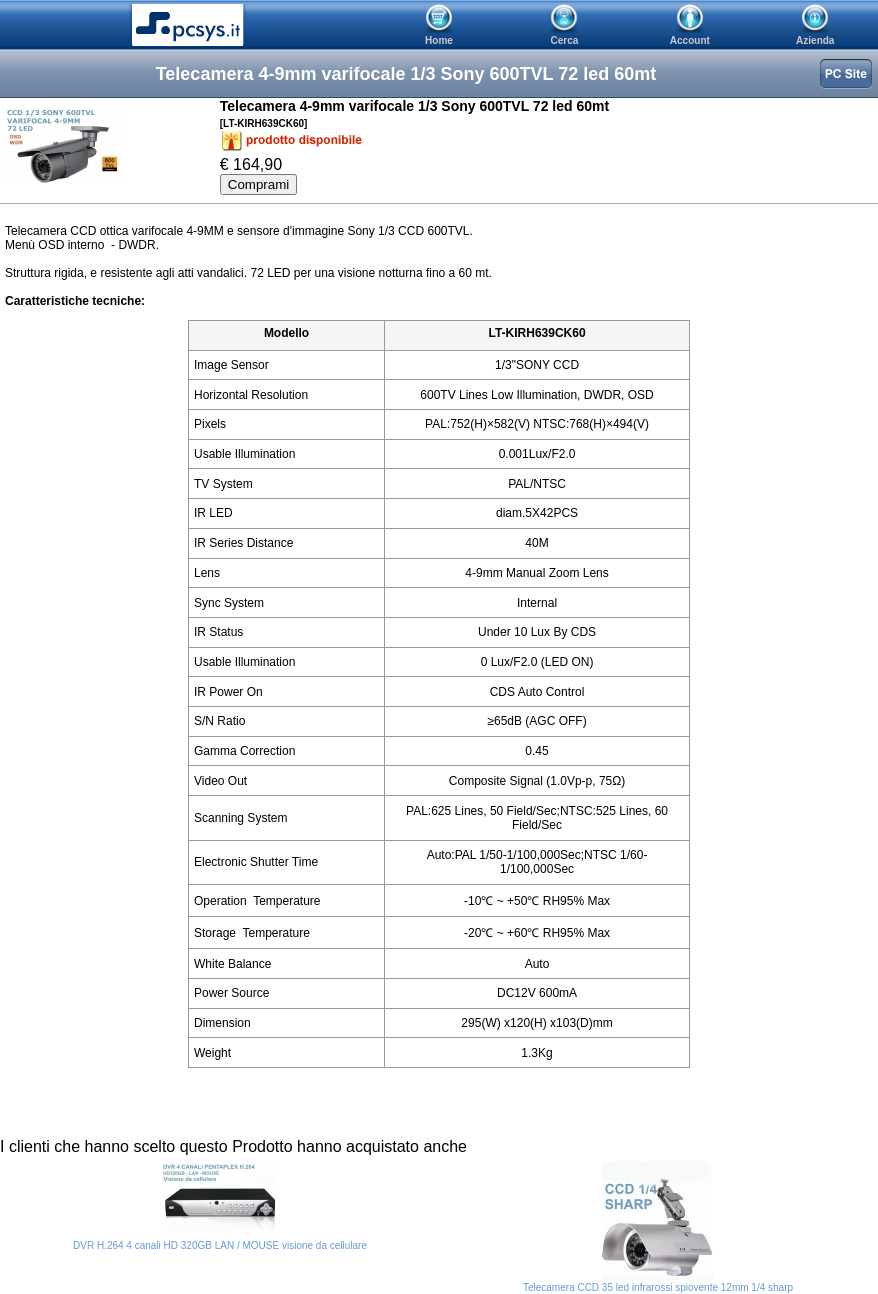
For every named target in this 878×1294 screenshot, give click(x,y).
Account (690, 40)
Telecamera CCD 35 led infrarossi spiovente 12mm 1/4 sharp (658, 1287)
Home (439, 40)
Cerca (565, 40)
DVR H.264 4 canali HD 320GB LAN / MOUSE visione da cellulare (220, 1245)
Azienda (815, 40)
